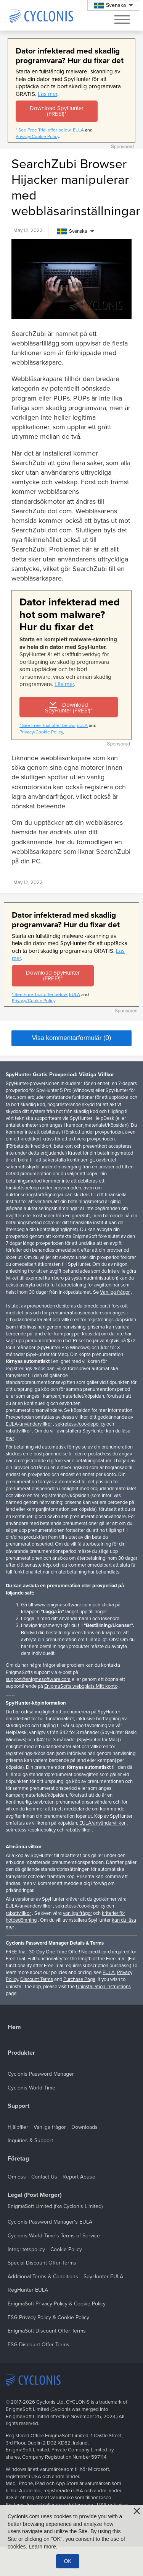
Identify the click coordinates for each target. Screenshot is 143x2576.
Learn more (42, 2547)
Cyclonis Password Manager (41, 2074)
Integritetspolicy (26, 2249)
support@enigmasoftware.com (38, 1679)
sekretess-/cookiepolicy (80, 1424)
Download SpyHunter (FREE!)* (57, 111)
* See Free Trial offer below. (44, 130)
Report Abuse (79, 2177)
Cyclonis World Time (31, 2087)
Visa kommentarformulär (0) (71, 1037)
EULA (78, 130)
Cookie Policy (66, 2249)
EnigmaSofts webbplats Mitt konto (80, 1686)
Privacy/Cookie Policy (37, 136)
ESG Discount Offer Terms (38, 2344)
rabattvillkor (18, 1431)
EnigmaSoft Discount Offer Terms (47, 2331)
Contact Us (44, 2177)
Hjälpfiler (18, 2127)
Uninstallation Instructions (103, 1987)
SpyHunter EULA (103, 2276)
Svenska (72, 231)
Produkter (21, 2053)
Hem (14, 2027)
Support (18, 2106)
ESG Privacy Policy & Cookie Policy (48, 2317)
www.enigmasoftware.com (63, 1605)
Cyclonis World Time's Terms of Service (54, 2235)
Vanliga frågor (115, 1292)
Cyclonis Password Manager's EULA (50, 2222)
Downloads (84, 2127)
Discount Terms (36, 1979)
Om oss (17, 2177)
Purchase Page (79, 1979)
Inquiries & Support (30, 2140)
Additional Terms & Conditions (43, 2276)
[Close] (137, 2511)
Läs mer (47, 94)
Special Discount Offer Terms (42, 2263)
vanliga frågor (77, 1913)
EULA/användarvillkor (29, 1424)
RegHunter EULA (28, 2290)
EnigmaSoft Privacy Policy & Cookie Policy (57, 2303)
